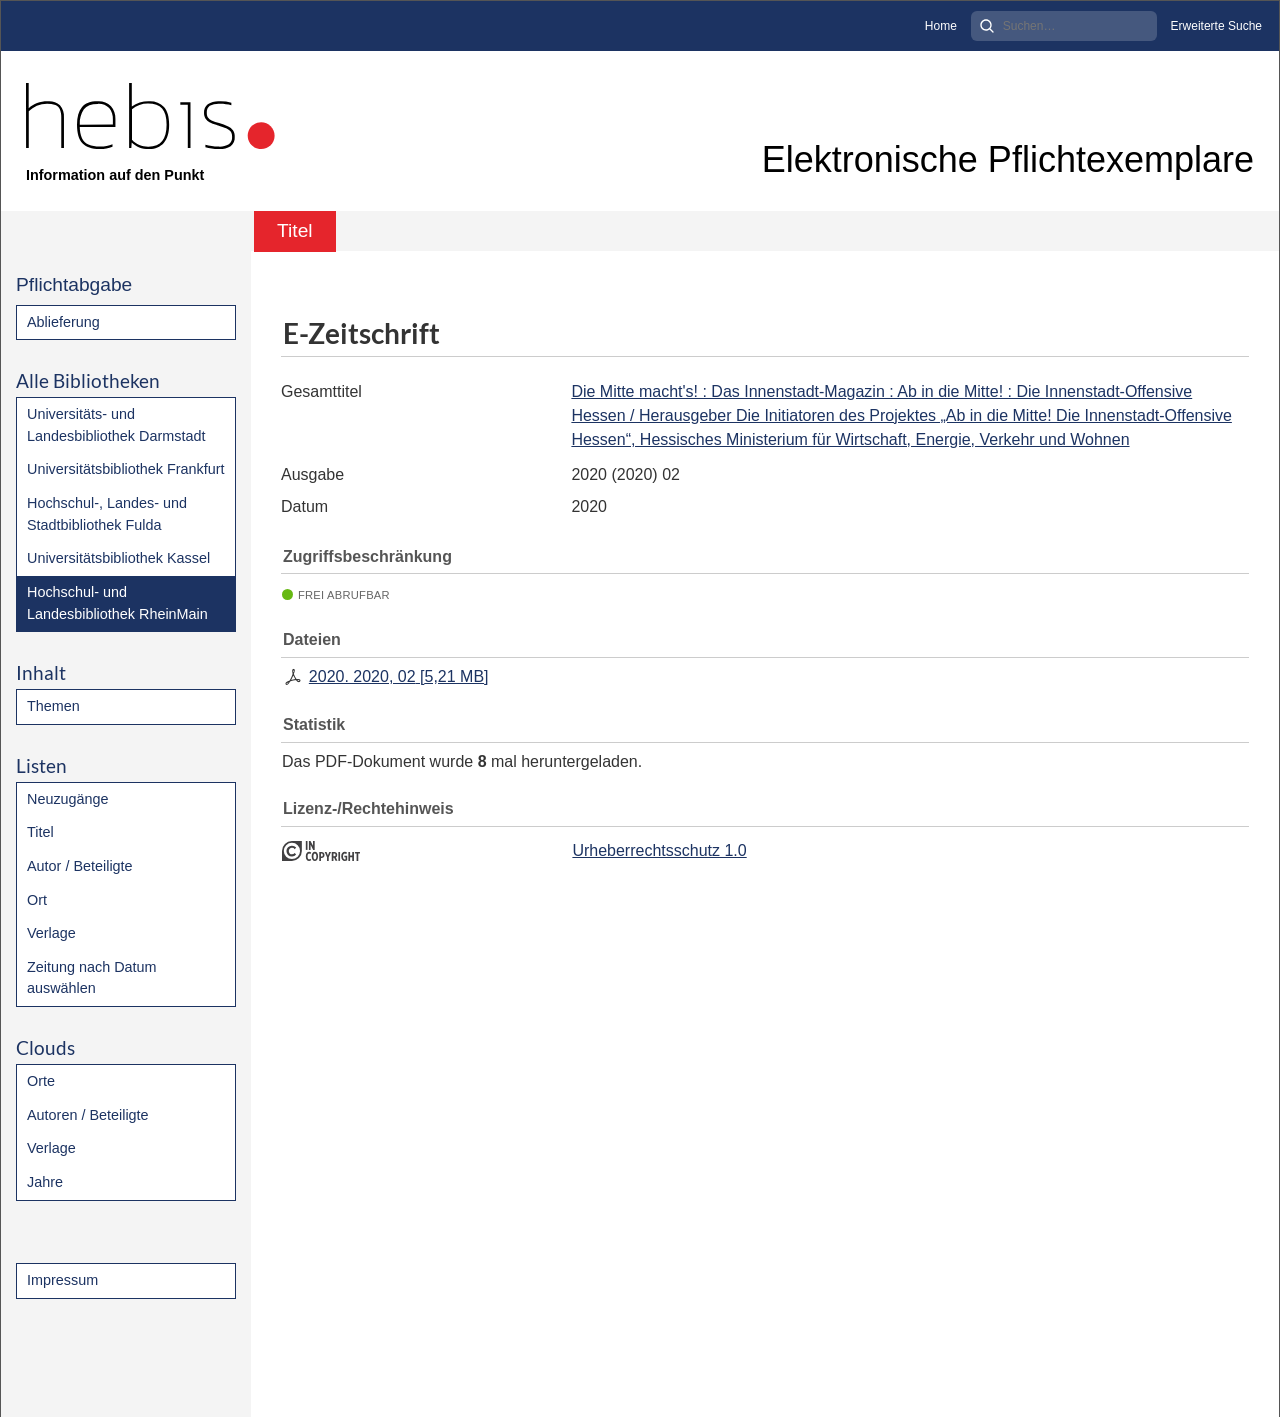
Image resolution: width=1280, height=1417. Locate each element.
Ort (37, 900)
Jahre (45, 1182)
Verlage (51, 933)
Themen (53, 706)
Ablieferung (63, 322)
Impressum (62, 1280)
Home (941, 26)
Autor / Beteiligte (80, 866)
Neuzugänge (68, 799)
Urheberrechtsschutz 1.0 (659, 850)
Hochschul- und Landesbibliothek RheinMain (117, 603)
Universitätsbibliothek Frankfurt (126, 469)
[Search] (1064, 26)
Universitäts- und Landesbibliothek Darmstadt (116, 425)
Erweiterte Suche (1216, 26)
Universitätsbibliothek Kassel (118, 558)
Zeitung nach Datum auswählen (92, 978)
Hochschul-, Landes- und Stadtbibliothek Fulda (107, 514)
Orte (41, 1081)
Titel (40, 832)
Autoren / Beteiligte (88, 1115)
